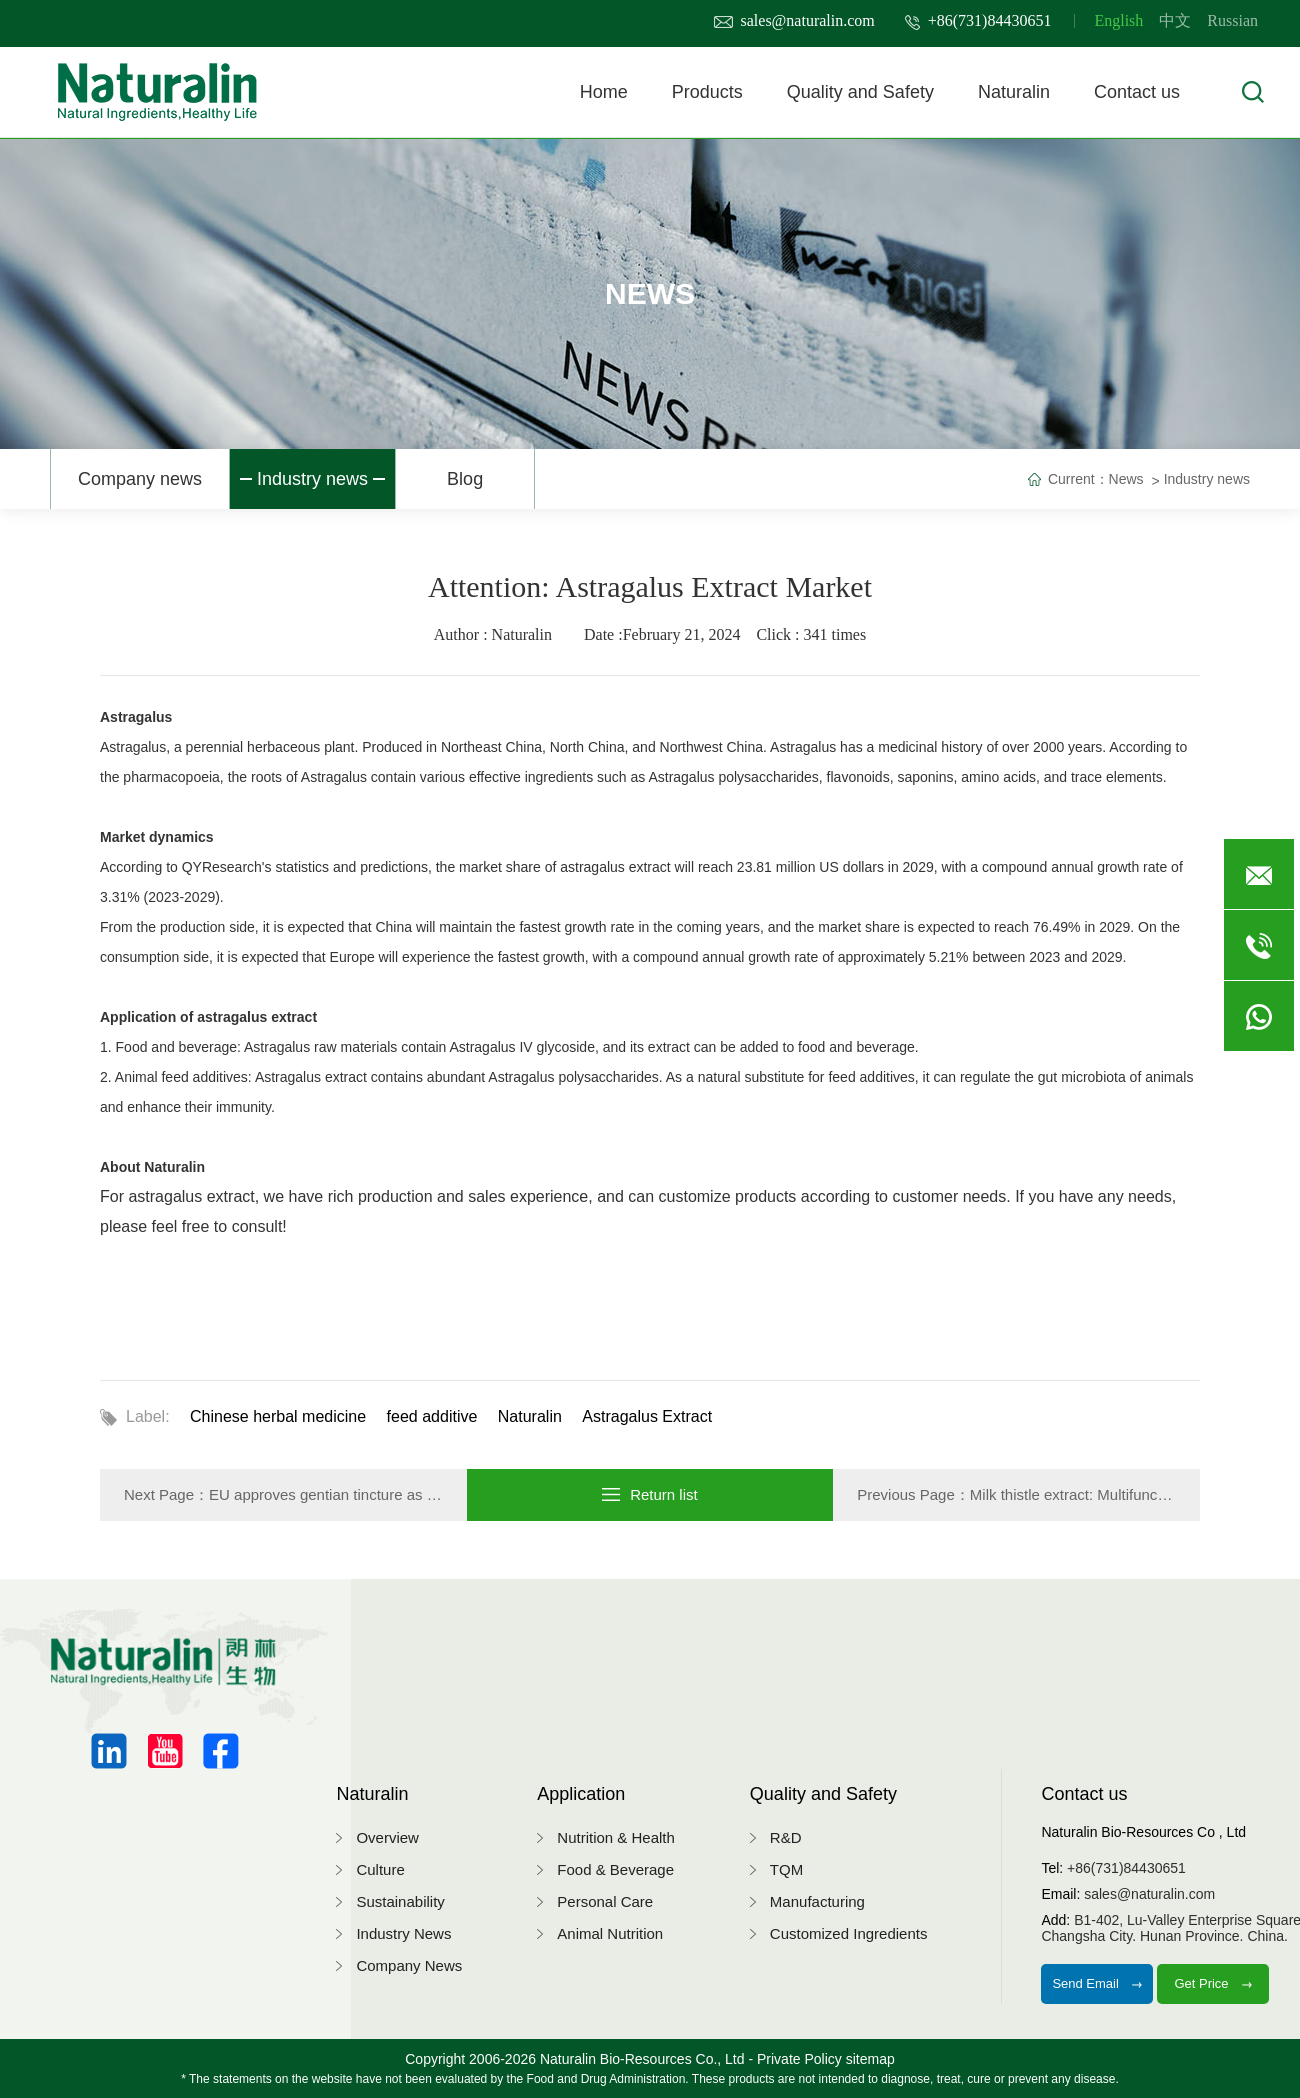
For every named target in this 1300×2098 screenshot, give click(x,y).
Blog (465, 479)
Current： (1078, 479)
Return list (650, 1494)
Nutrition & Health (616, 1837)
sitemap (870, 2059)
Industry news (312, 479)
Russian (1232, 20)
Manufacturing (817, 1901)
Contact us (1137, 92)
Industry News (403, 1933)
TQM (786, 1869)
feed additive (432, 1416)
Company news (140, 479)
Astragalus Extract (647, 1416)
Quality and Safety (860, 92)
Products (707, 92)
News (1126, 479)
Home (604, 92)
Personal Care (605, 1901)
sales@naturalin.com (794, 20)
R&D (786, 1837)
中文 (1175, 20)
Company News (409, 1965)
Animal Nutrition (610, 1933)
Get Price (1213, 1983)
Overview (387, 1837)
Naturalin (1014, 92)
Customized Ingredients (849, 1933)
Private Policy (799, 2059)
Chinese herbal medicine (278, 1416)
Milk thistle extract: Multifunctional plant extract (1124, 1494)
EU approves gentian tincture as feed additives (364, 1494)
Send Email (1097, 1983)
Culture (380, 1869)
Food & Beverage (615, 1869)
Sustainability (400, 1901)
